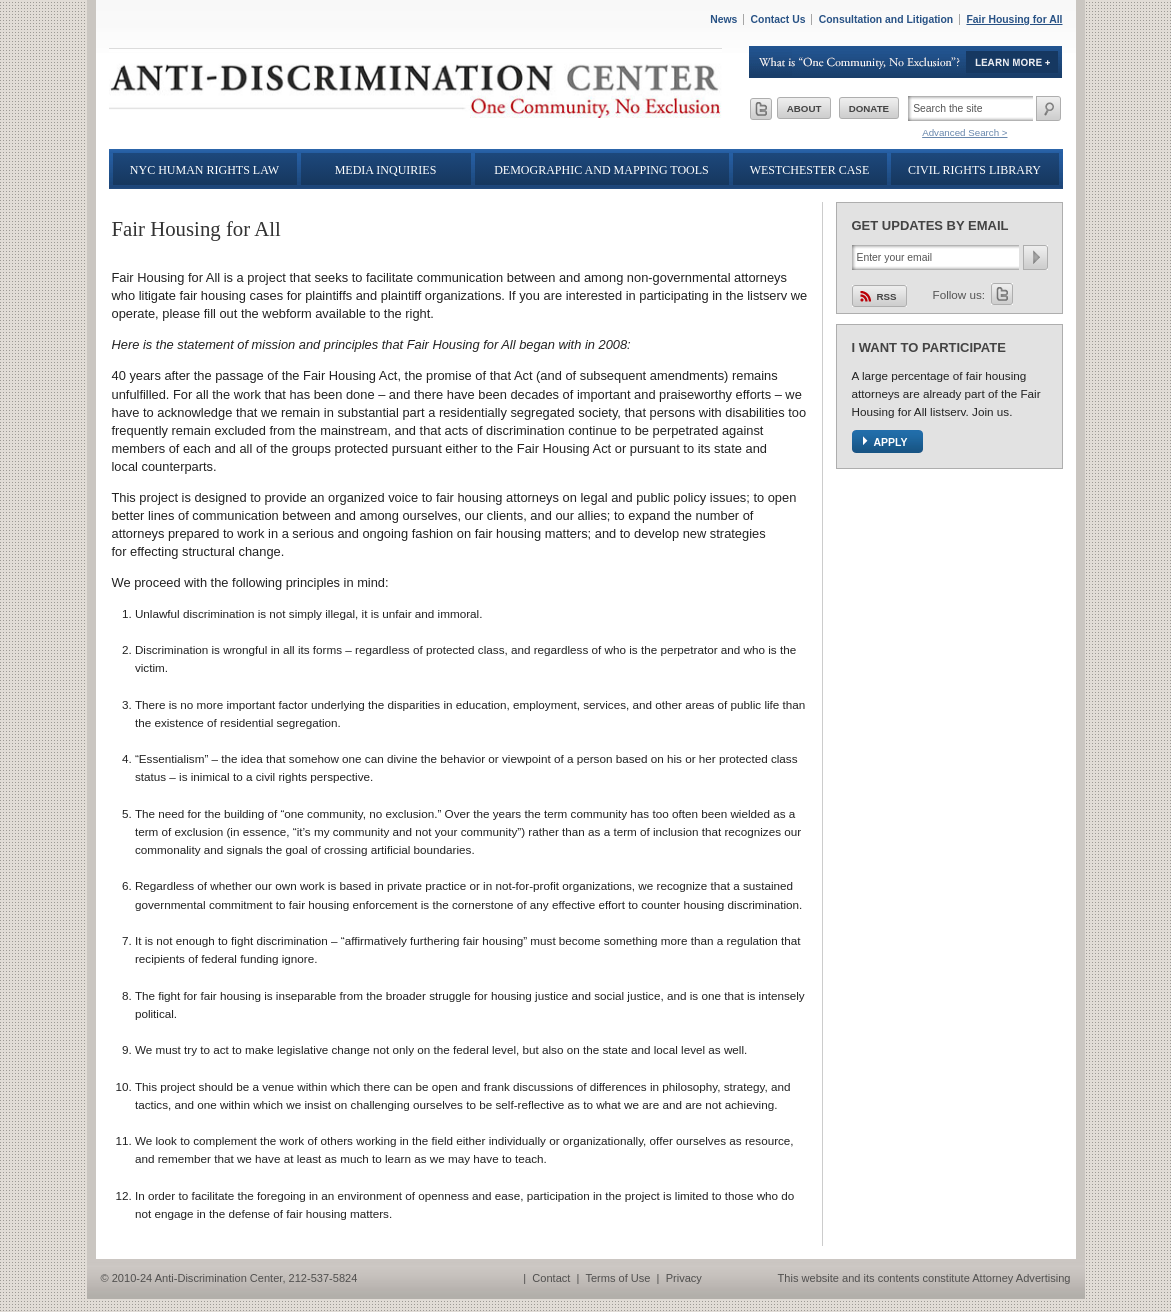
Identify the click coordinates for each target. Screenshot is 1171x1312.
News (723, 19)
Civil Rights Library (974, 170)
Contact (551, 1278)
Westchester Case (810, 170)
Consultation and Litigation (886, 19)
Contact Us (778, 19)
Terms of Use (617, 1278)
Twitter (1002, 294)
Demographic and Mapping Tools (601, 170)
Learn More (906, 62)
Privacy (684, 1278)
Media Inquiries (386, 170)
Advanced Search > (964, 132)
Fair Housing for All (1014, 19)
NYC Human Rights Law (204, 170)
